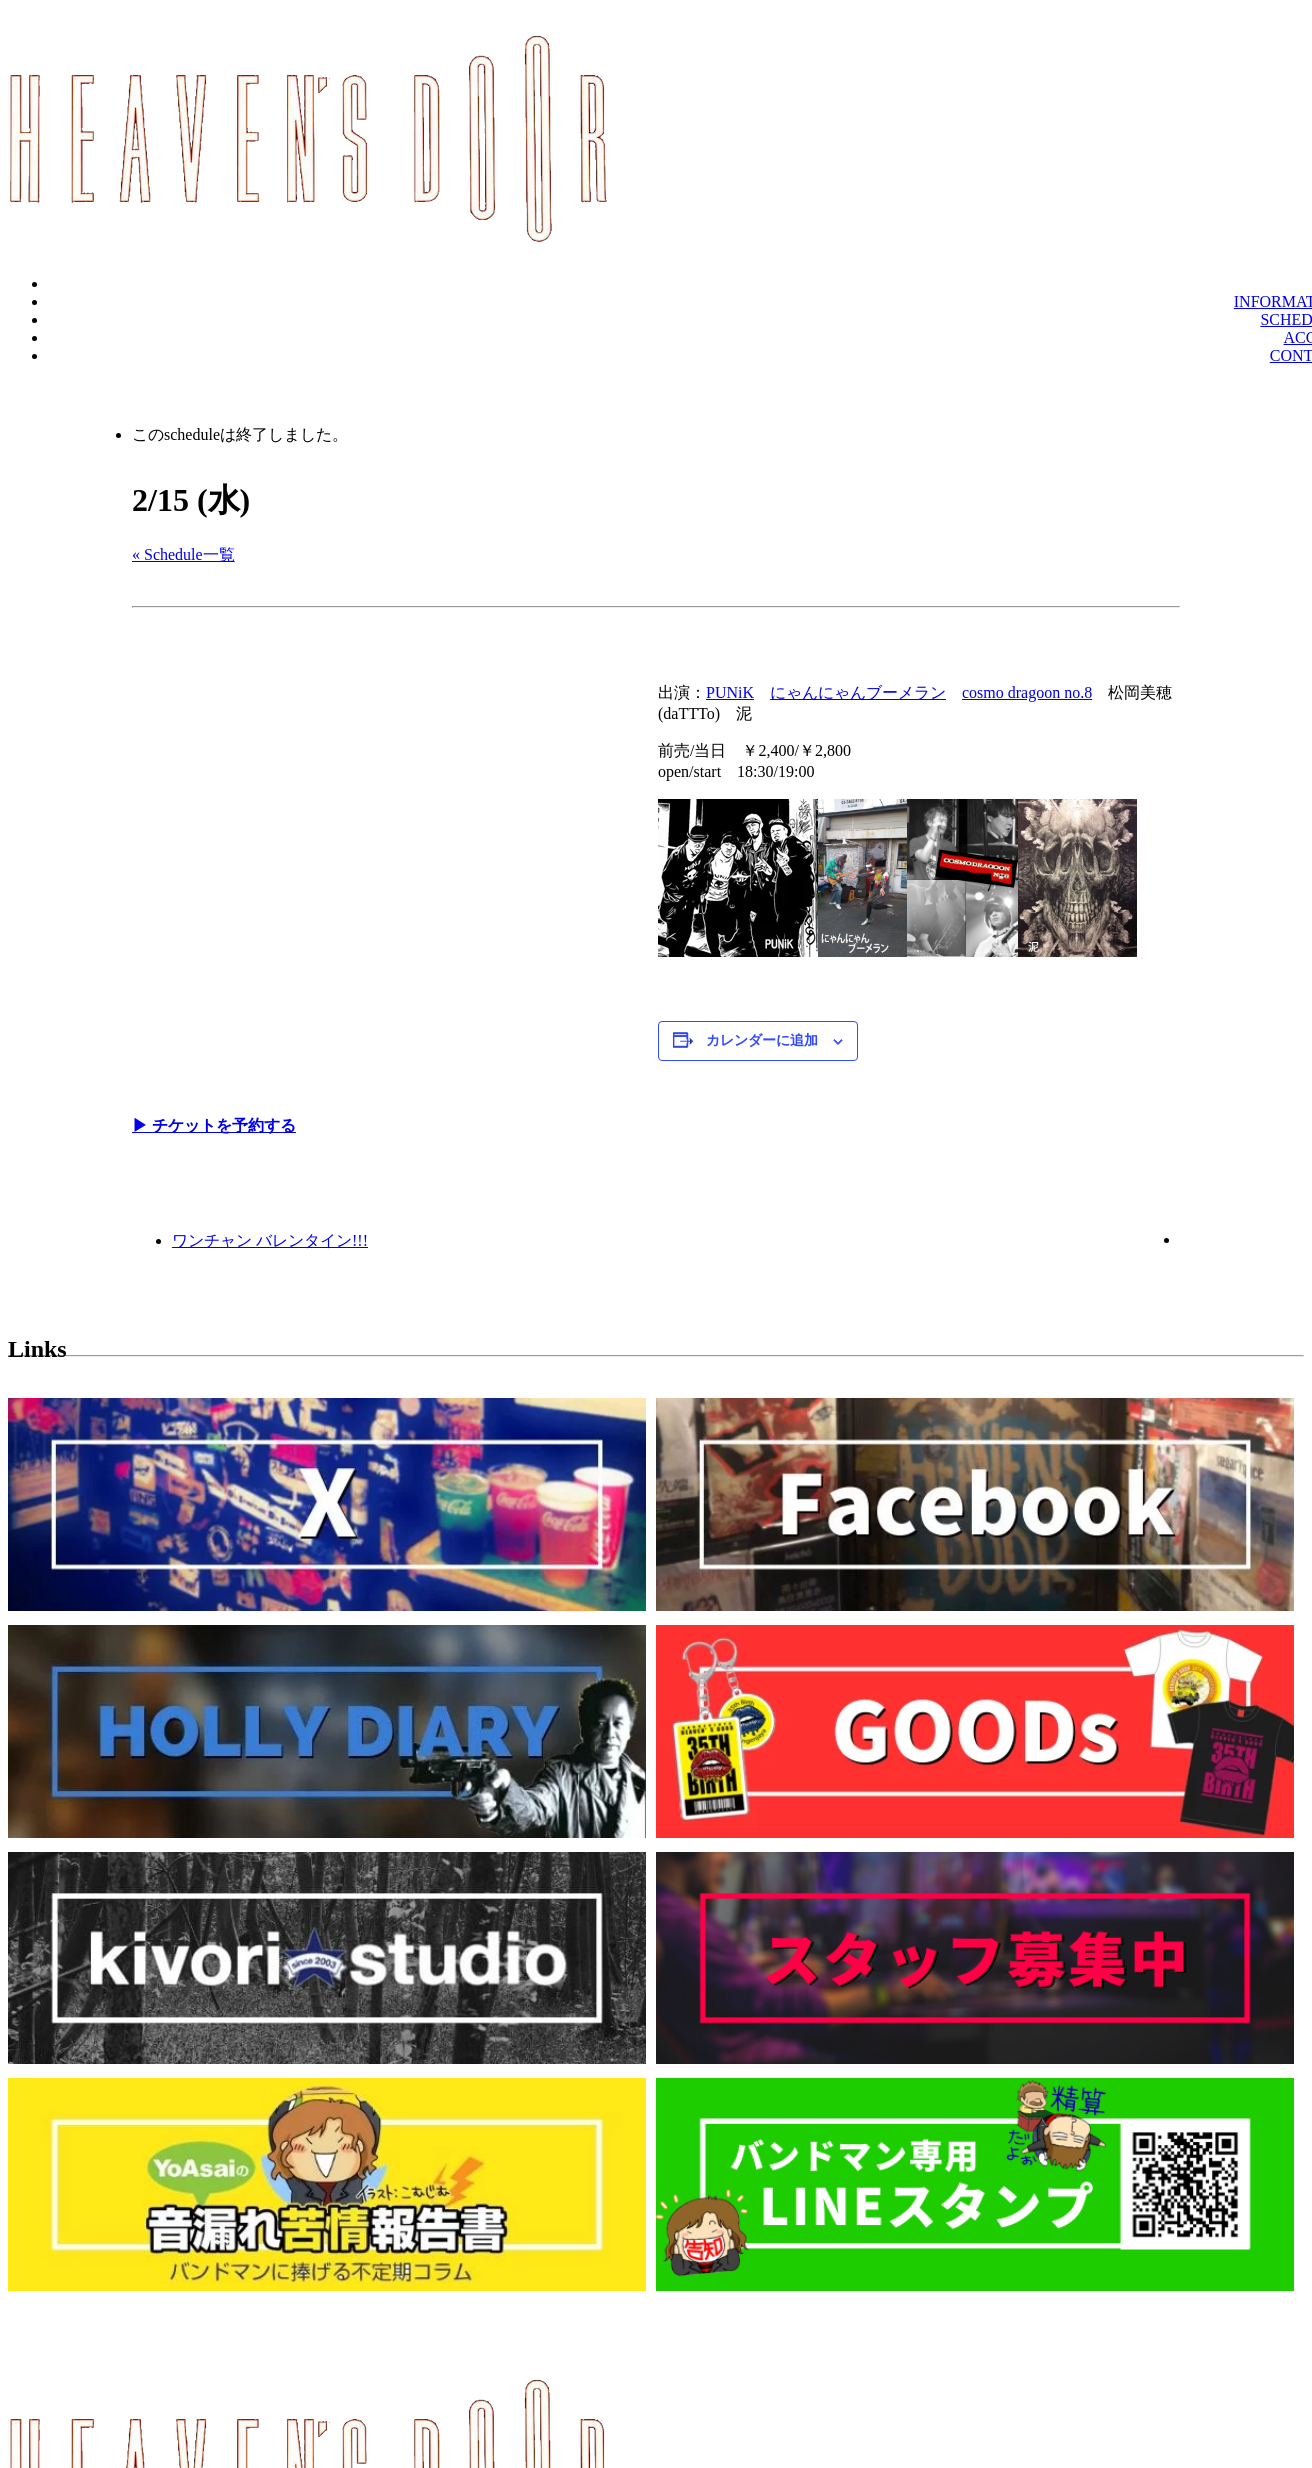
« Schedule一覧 (183, 554)
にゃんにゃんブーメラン (858, 692)
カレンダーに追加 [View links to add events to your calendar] (762, 1040)
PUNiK (730, 692)
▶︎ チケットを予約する (214, 1125)
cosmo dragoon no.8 (1027, 692)
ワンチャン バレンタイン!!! (270, 1240)
